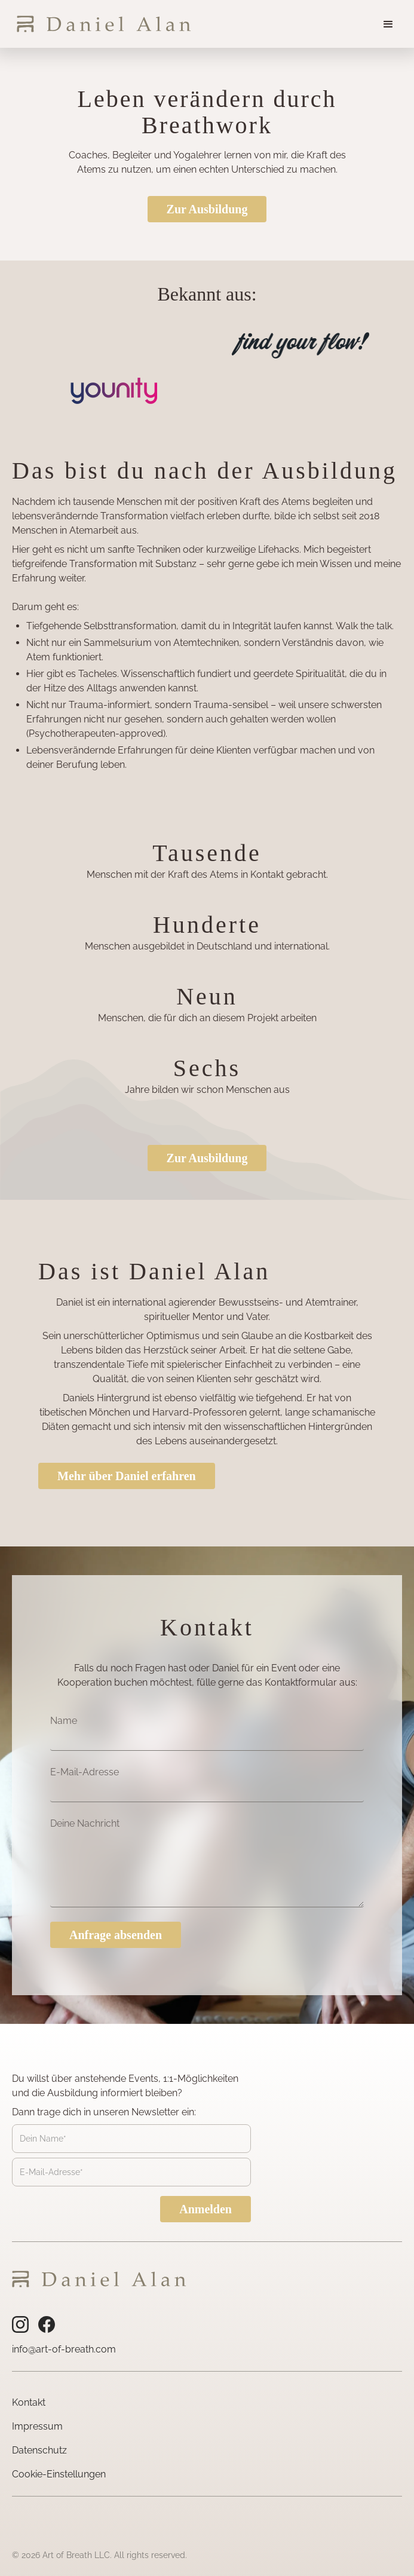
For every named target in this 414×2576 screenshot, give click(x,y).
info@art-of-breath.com (64, 2349)
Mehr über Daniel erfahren (126, 1475)
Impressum (37, 2426)
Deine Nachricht (84, 1823)
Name (63, 1720)
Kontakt (28, 2402)
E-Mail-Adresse (84, 1772)
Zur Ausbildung (207, 209)
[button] (388, 24)
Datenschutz (39, 2450)
